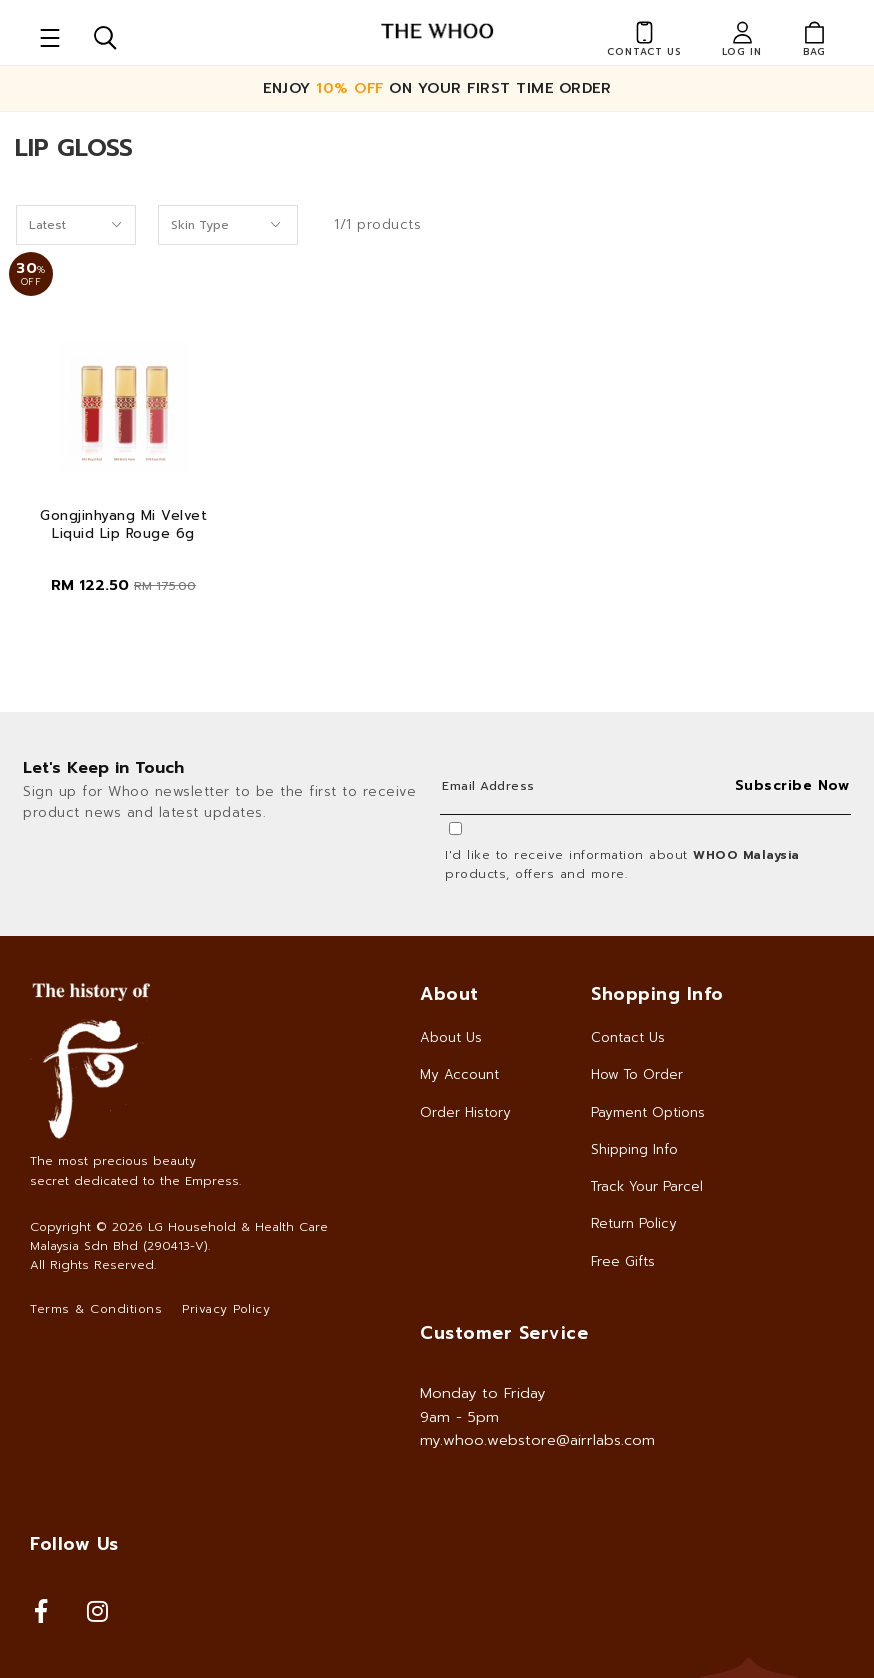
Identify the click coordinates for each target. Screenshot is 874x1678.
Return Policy (634, 1223)
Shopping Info (657, 994)
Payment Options (648, 1112)
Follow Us (74, 1544)
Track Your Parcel (647, 1186)
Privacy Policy (226, 1309)
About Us (451, 1037)
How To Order (637, 1074)
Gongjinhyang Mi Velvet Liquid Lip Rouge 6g (123, 525)
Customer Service (504, 1333)
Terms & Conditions (96, 1309)
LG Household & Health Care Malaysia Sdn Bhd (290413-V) (179, 1236)
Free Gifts (623, 1261)
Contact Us (628, 1037)
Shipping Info (634, 1149)
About (449, 994)
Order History (465, 1112)
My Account (459, 1074)
